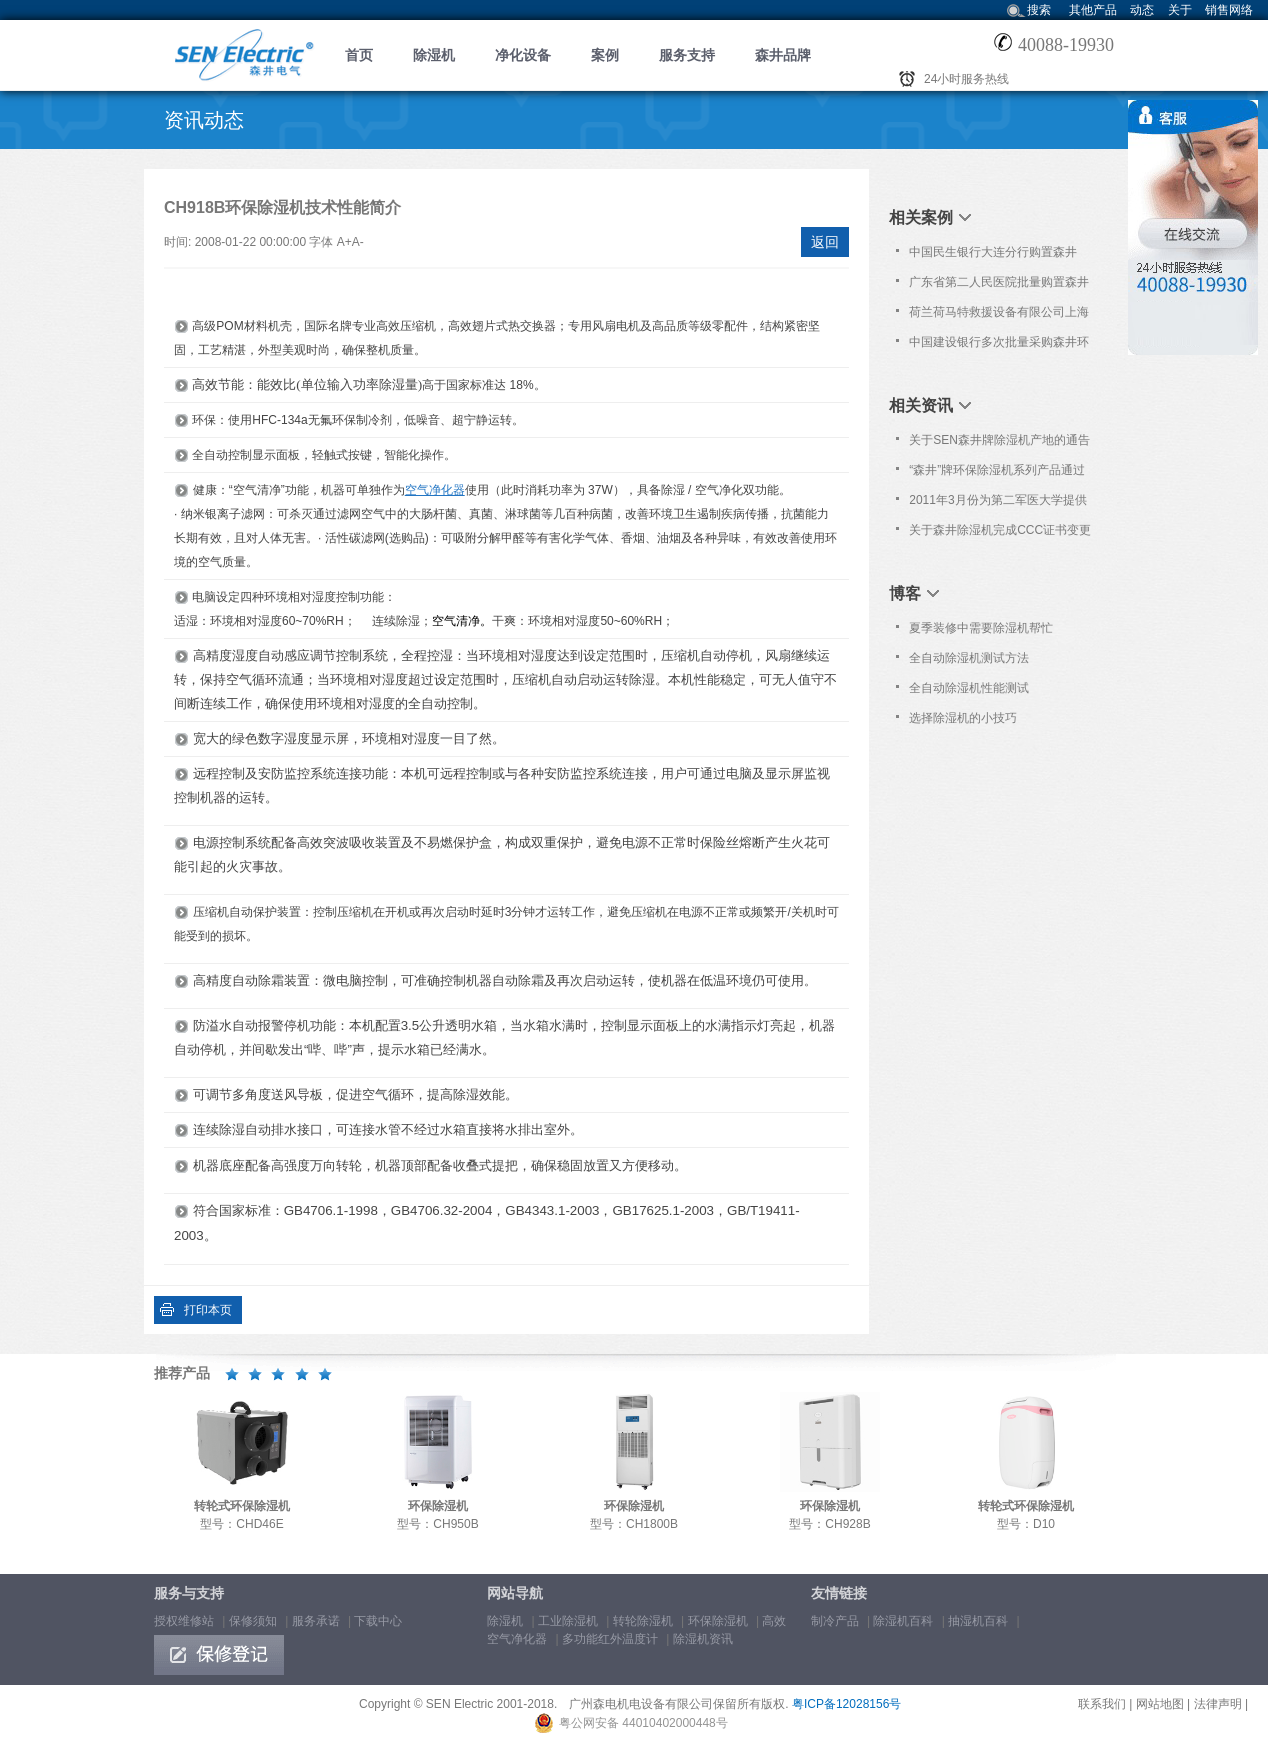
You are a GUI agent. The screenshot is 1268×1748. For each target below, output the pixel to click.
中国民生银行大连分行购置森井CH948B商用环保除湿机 (993, 256)
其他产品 (1093, 10)
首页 (359, 55)
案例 (605, 55)
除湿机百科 (903, 1621)
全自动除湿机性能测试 (969, 688)
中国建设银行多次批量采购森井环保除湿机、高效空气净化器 (999, 346)
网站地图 (1160, 1704)
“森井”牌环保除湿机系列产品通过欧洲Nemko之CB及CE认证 (997, 474)
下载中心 (378, 1621)
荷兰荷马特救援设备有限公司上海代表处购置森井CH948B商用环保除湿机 (999, 316)
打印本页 (208, 1310)
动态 (1142, 10)
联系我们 (1102, 1704)
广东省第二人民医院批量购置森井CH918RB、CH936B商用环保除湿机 (1000, 286)
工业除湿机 (568, 1621)
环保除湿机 (718, 1621)
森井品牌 (783, 55)
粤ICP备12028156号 (846, 1704)
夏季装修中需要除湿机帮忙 (981, 628)
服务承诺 (316, 1621)
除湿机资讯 (703, 1639)
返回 (825, 242)
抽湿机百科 (978, 1621)
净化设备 (523, 55)
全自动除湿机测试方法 (969, 658)
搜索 (1039, 10)
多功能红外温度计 (610, 1639)
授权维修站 (184, 1621)
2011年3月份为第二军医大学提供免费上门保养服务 (997, 504)
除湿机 (434, 55)
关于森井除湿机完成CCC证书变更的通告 (1000, 534)
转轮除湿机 (643, 1621)
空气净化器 (435, 490)
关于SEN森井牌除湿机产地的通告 (999, 440)
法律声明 (1218, 1704)
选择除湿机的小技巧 (963, 718)
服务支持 (687, 55)
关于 (1180, 10)
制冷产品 (835, 1621)
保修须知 (253, 1621)
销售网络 (1229, 10)
